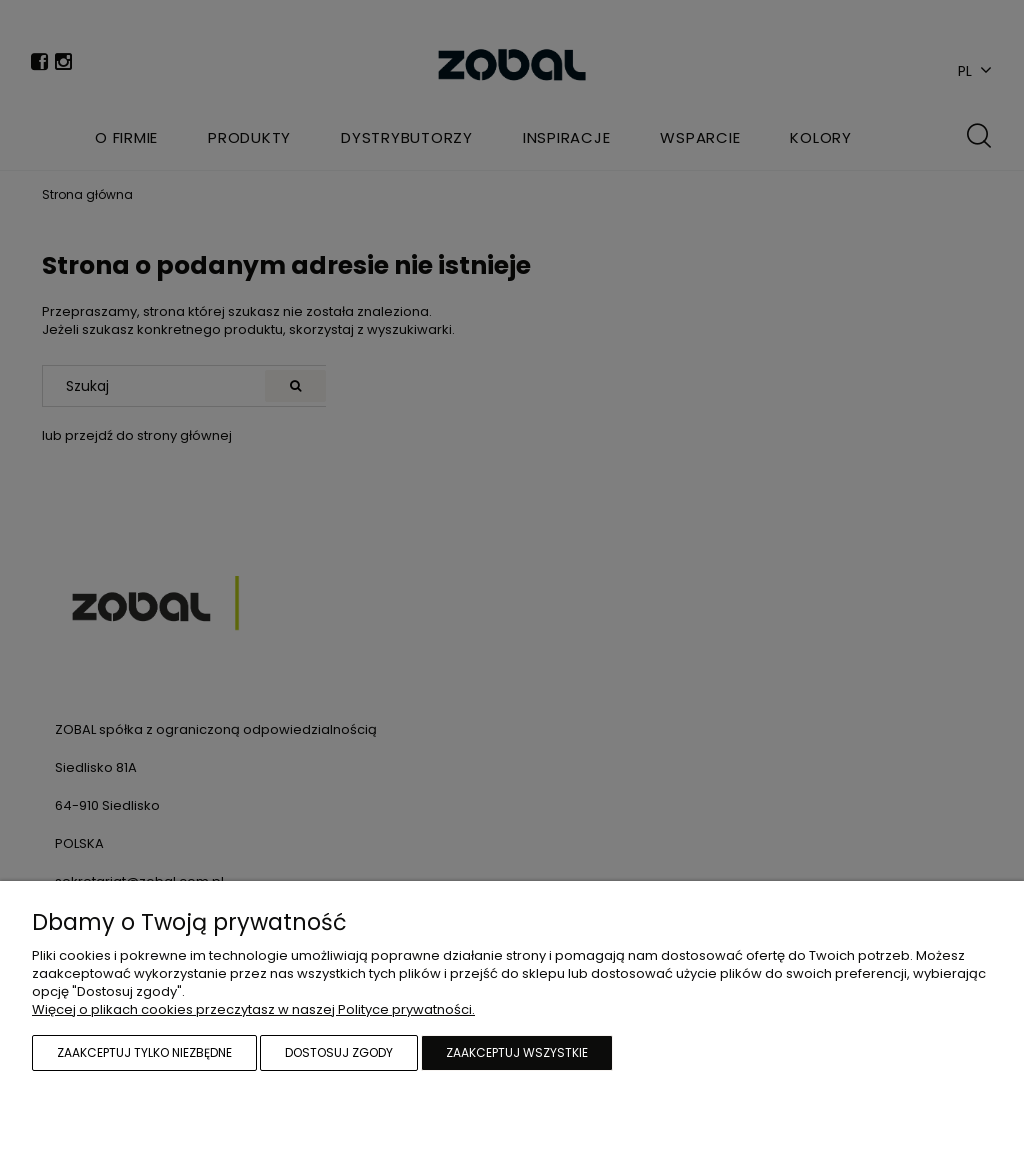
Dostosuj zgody (339, 1052)
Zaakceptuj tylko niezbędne (144, 1052)
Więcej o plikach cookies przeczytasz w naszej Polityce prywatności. (253, 1009)
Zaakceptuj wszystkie (517, 1052)
